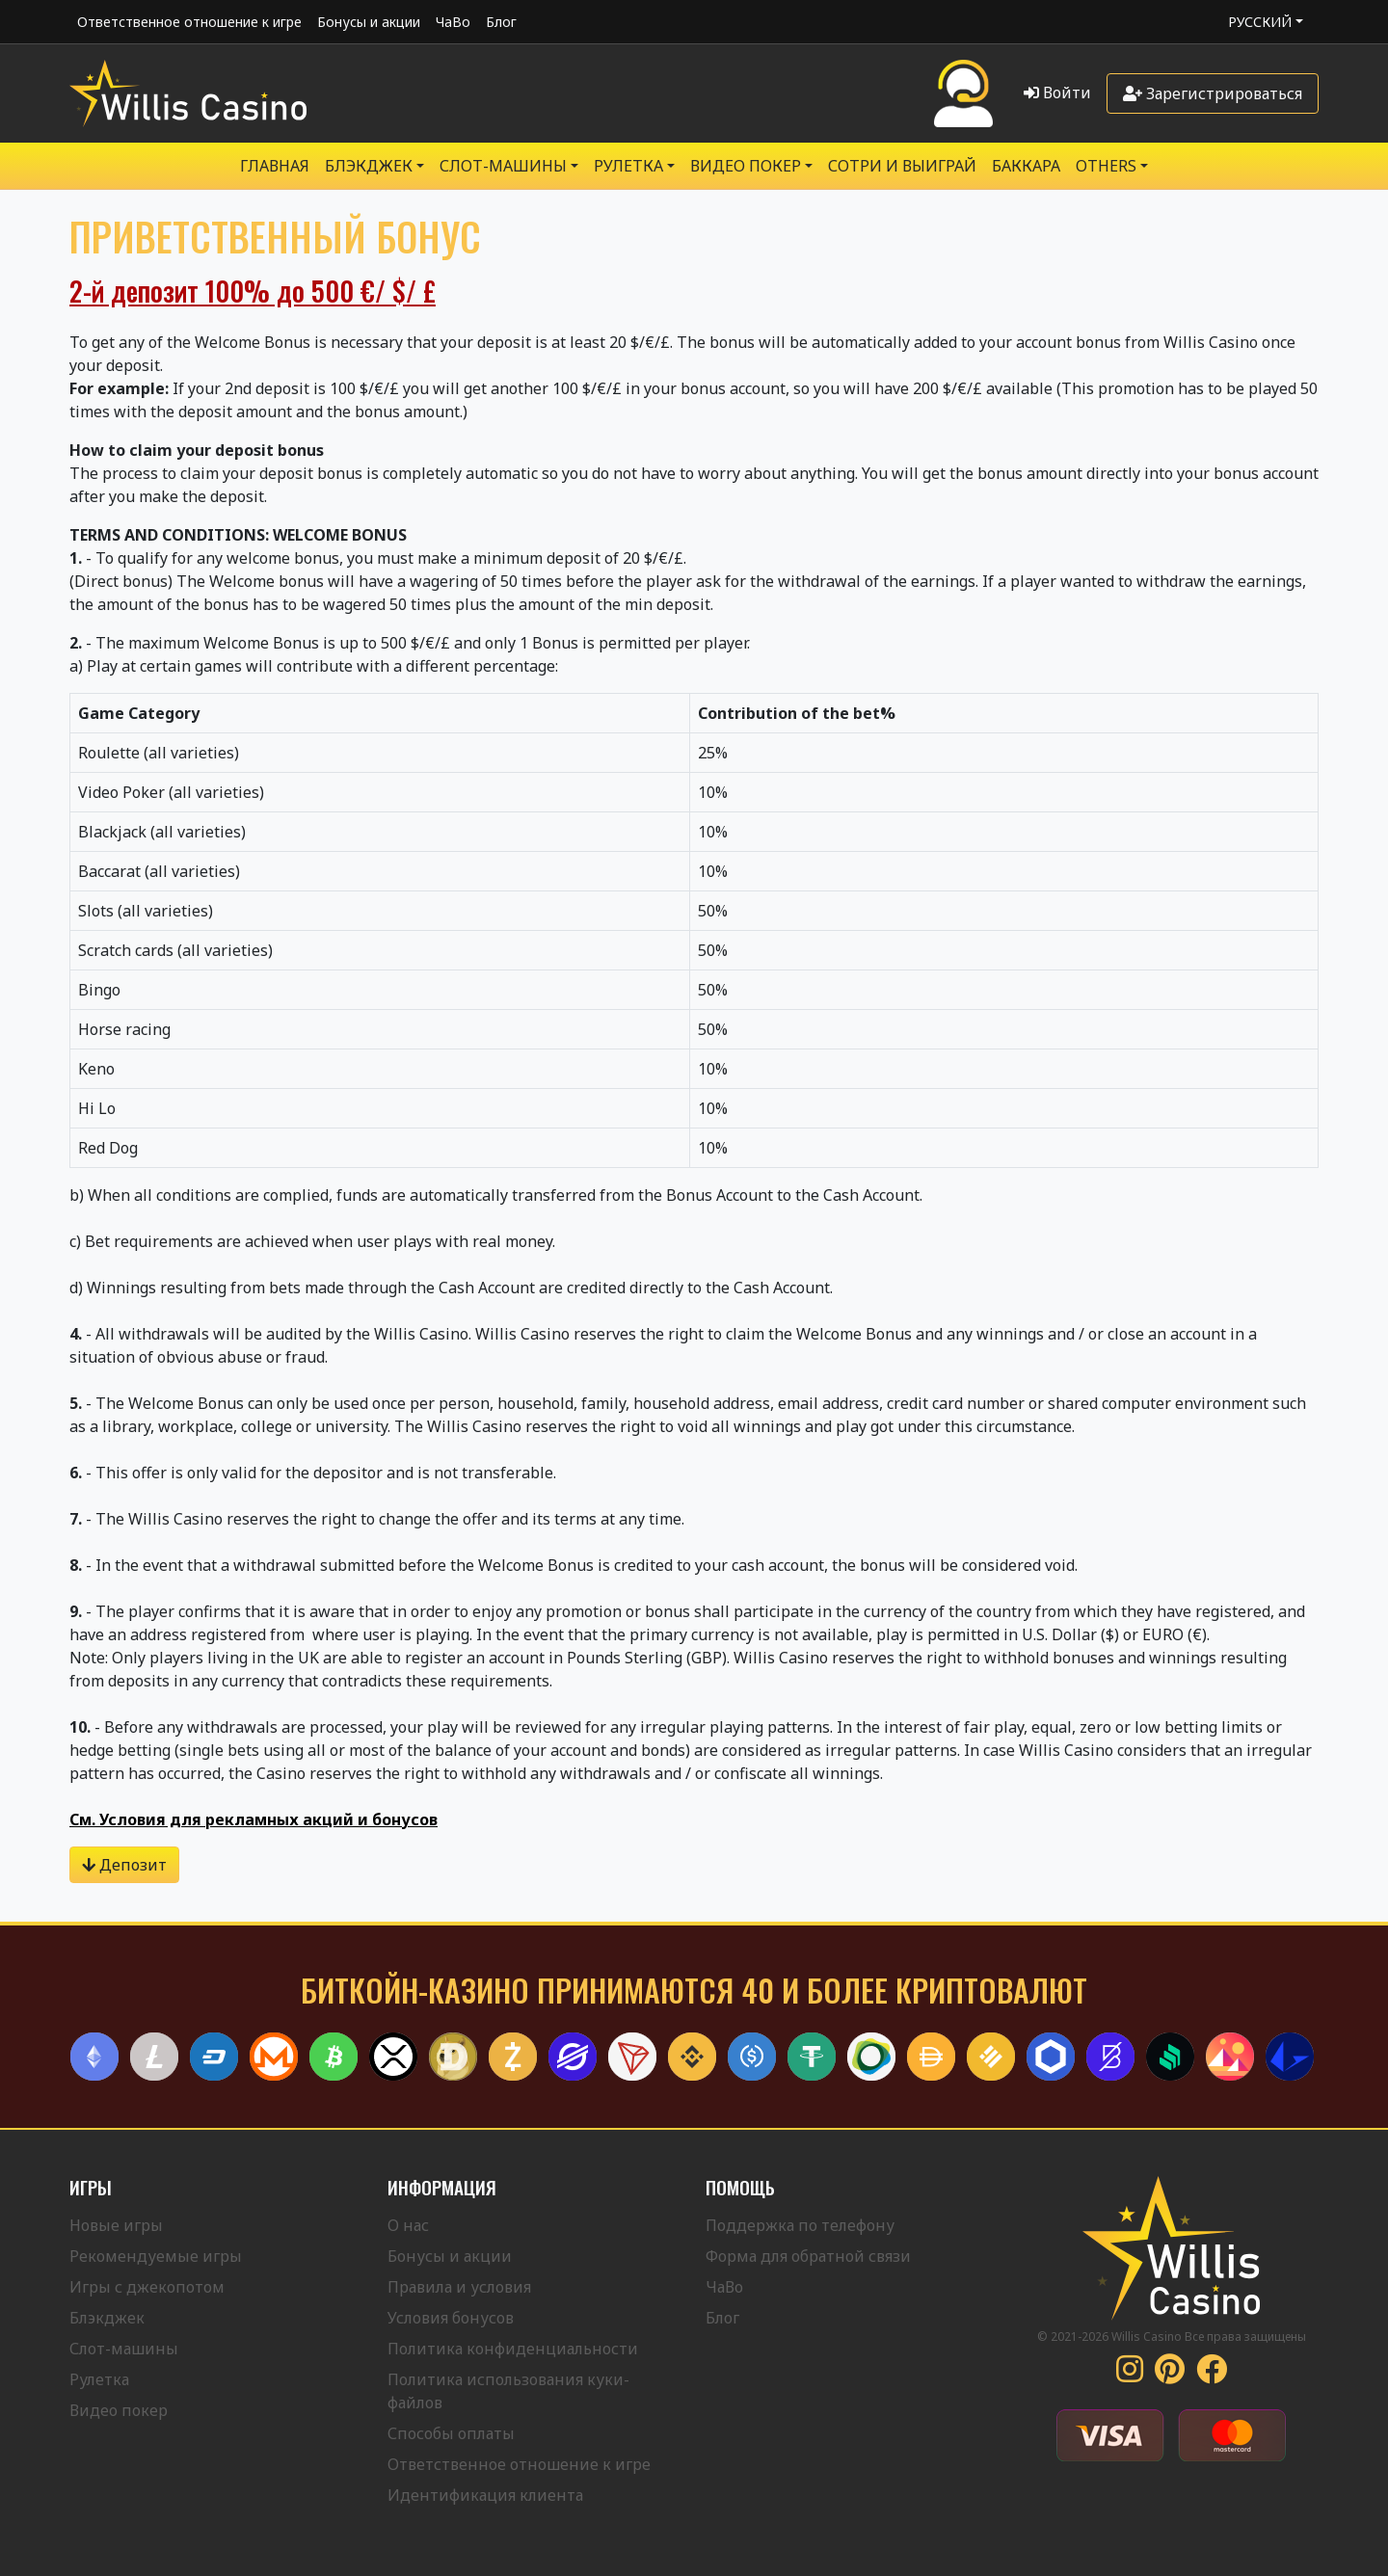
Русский (1260, 22)
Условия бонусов (450, 2317)
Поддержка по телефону (800, 2225)
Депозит (124, 1864)
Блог (501, 22)
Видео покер (118, 2410)
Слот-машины (503, 165)
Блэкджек (107, 2317)
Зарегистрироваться (1212, 93)
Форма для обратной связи (808, 2256)
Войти (1057, 92)
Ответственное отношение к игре (189, 22)
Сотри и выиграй (902, 165)
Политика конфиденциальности (512, 2348)
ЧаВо (453, 22)
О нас (408, 2225)
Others (1106, 165)
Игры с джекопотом (147, 2286)
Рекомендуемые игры (155, 2256)
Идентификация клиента (485, 2495)
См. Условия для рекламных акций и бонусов (253, 1819)
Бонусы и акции (368, 22)
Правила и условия (459, 2286)
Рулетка (99, 2379)
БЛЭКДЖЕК (369, 165)
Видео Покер (745, 165)
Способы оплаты (451, 2433)
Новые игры (116, 2225)
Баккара (1026, 165)
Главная (274, 165)
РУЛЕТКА (628, 165)
